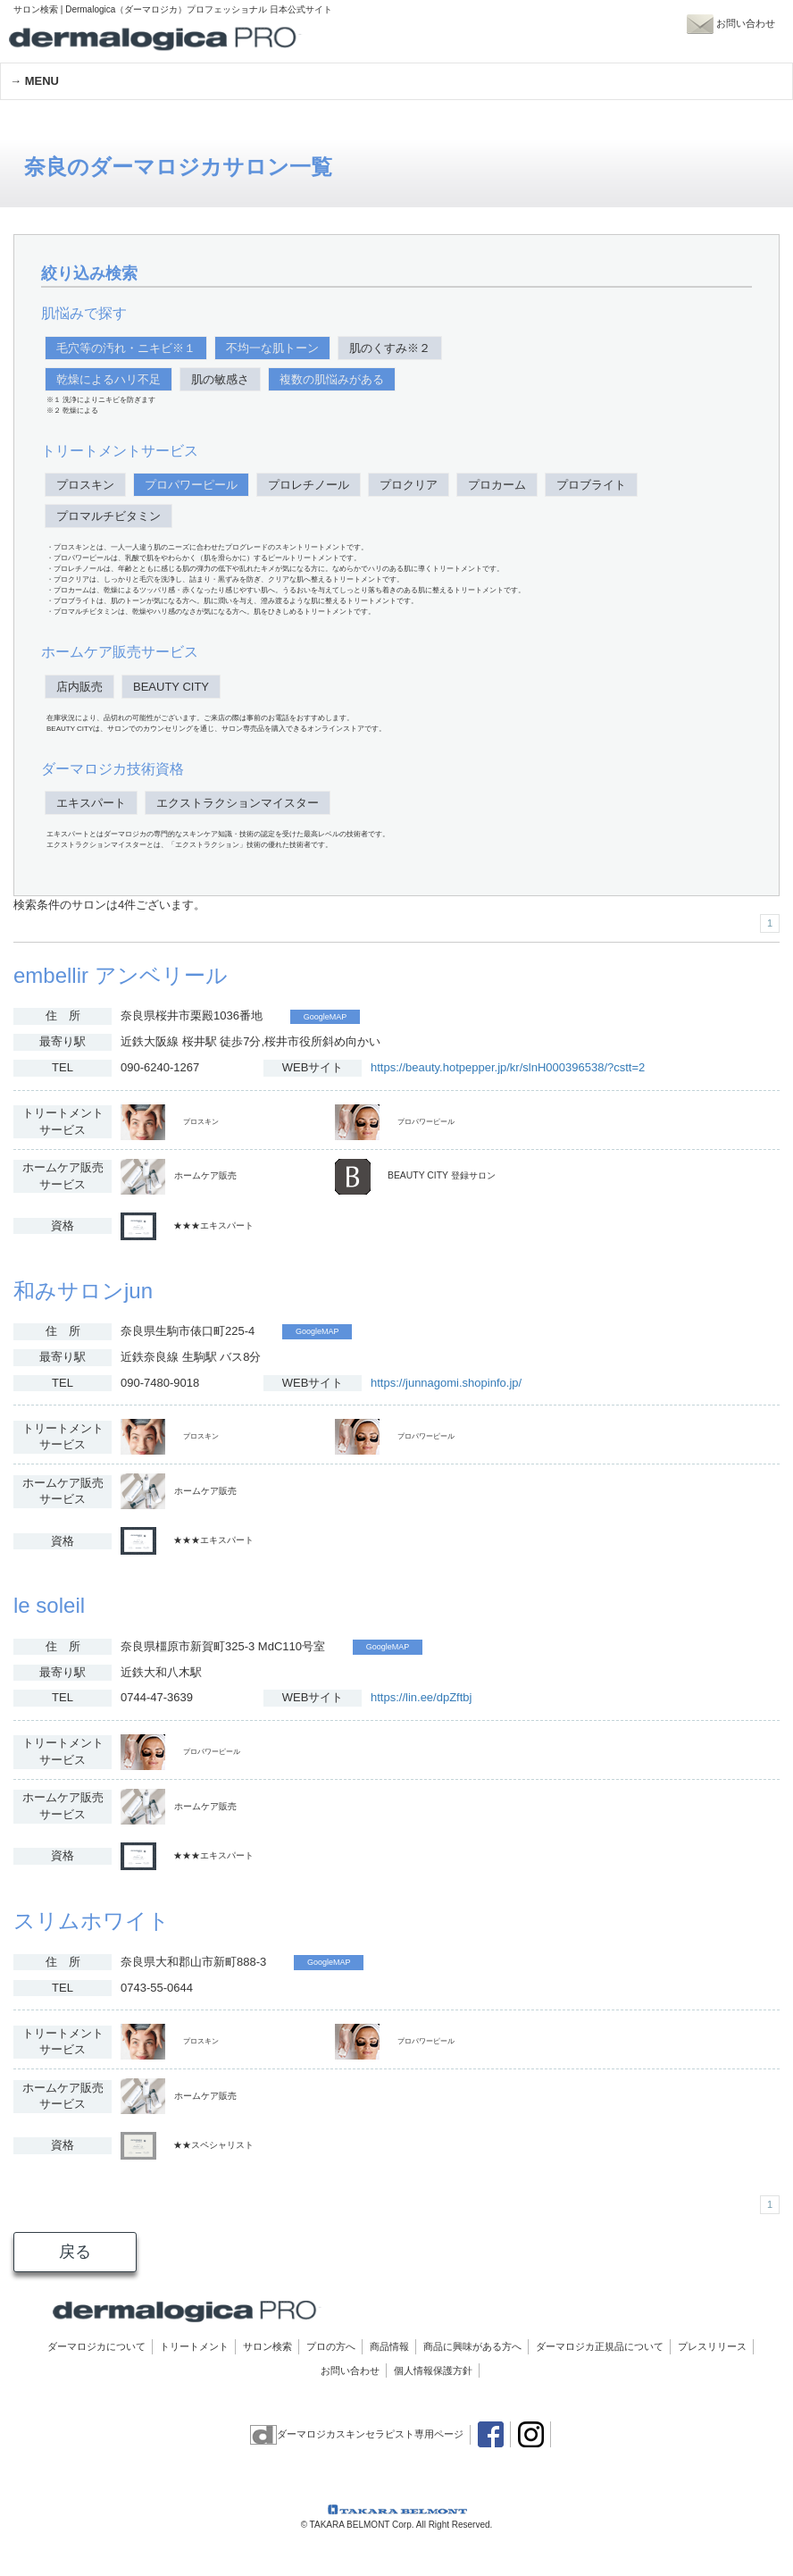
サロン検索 (267, 2346)
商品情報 (389, 2346)
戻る (75, 2252)
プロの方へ (330, 2346)
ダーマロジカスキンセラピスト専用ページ (356, 2434)
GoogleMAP (325, 1016)
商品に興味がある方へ (472, 2346)
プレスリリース (712, 2346)
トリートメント (194, 2346)
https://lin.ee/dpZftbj (421, 1697)
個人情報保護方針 (433, 2370)
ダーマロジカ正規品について (600, 2346)
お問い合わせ (350, 2370)
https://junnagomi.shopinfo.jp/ (446, 1382)
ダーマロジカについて (96, 2346)
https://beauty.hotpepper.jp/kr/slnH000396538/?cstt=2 (508, 1067)
